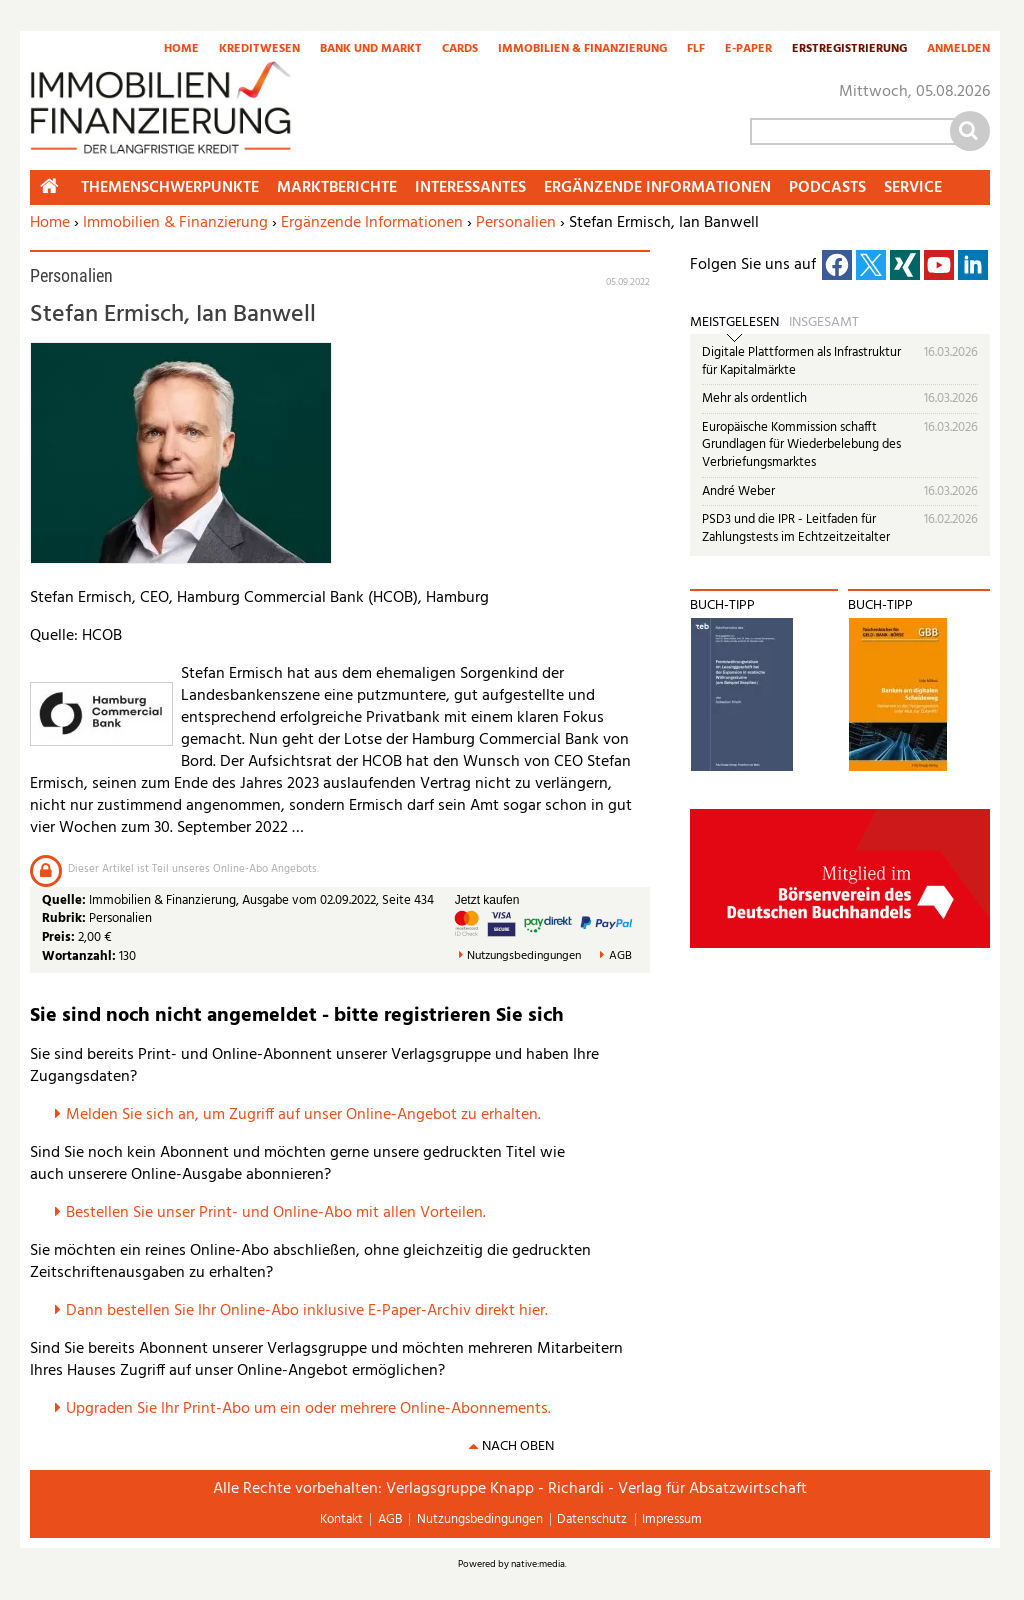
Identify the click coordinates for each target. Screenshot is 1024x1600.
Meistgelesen (734, 323)
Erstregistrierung (849, 50)
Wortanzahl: (79, 956)
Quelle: (65, 900)
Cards (460, 50)
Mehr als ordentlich (754, 398)
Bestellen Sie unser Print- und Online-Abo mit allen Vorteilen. (276, 1213)
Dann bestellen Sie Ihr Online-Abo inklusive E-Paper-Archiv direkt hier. (307, 1311)
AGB (620, 956)
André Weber (738, 491)
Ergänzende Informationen (372, 223)
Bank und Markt (371, 50)
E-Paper (748, 50)
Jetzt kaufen (487, 900)
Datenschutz (592, 1519)
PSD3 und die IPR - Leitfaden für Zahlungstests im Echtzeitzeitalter (796, 528)
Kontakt (341, 1519)
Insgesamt (824, 323)
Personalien (516, 223)
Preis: (58, 937)
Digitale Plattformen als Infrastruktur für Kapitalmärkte (801, 361)
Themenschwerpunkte (170, 188)
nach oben (518, 1446)
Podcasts (827, 188)
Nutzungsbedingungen (524, 956)
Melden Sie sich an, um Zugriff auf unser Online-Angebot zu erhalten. (303, 1115)
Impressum (672, 1519)
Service (913, 188)
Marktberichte (337, 188)
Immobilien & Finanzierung (582, 50)
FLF (696, 50)
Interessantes (470, 188)
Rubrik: (65, 918)
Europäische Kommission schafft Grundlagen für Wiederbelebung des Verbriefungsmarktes (801, 445)
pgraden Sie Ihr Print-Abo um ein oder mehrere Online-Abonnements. (313, 1409)
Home (181, 50)
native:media (538, 1564)
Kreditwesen (259, 50)
